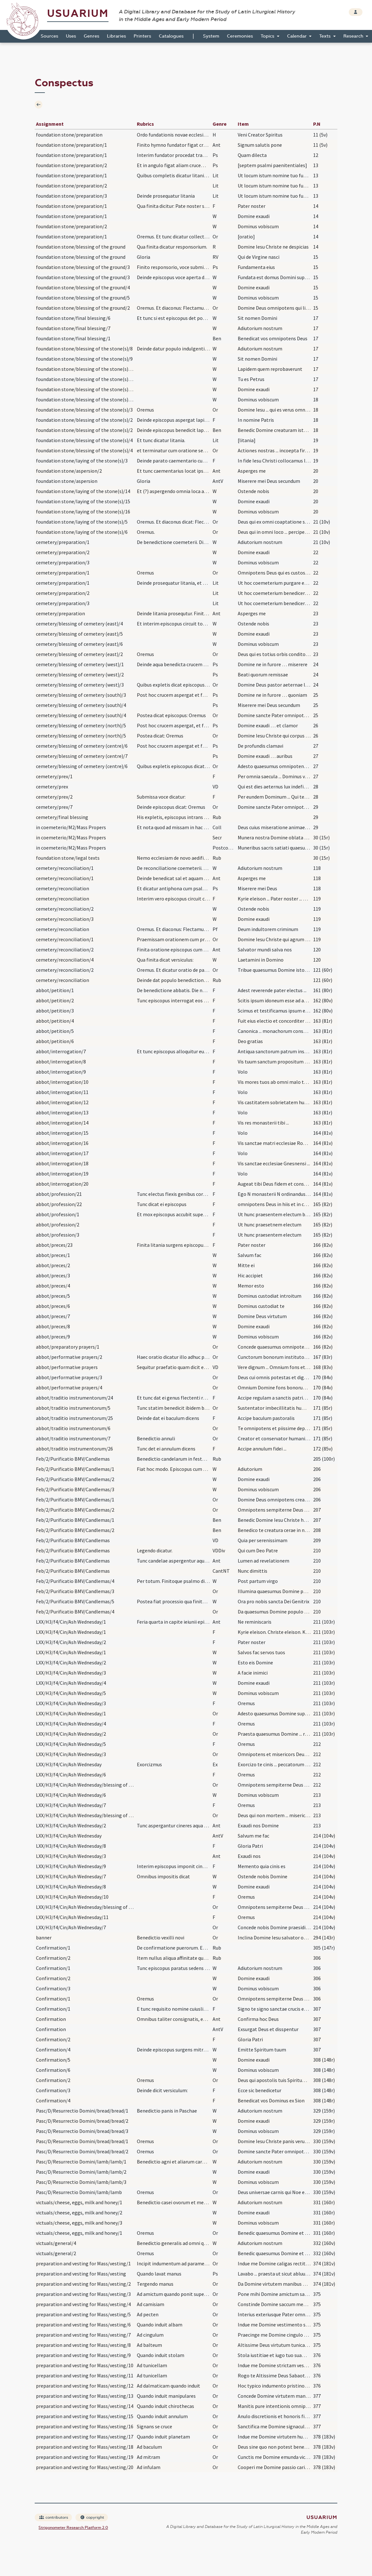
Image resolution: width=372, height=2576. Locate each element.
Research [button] (354, 36)
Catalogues (171, 36)
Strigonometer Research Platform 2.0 (73, 2527)
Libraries (116, 36)
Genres (91, 36)
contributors (53, 2517)
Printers (142, 36)
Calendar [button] (297, 36)
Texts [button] (325, 36)
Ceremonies (240, 36)
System (211, 36)
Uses (71, 36)
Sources (49, 36)
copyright (92, 2517)
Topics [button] (268, 36)
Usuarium (78, 13)
